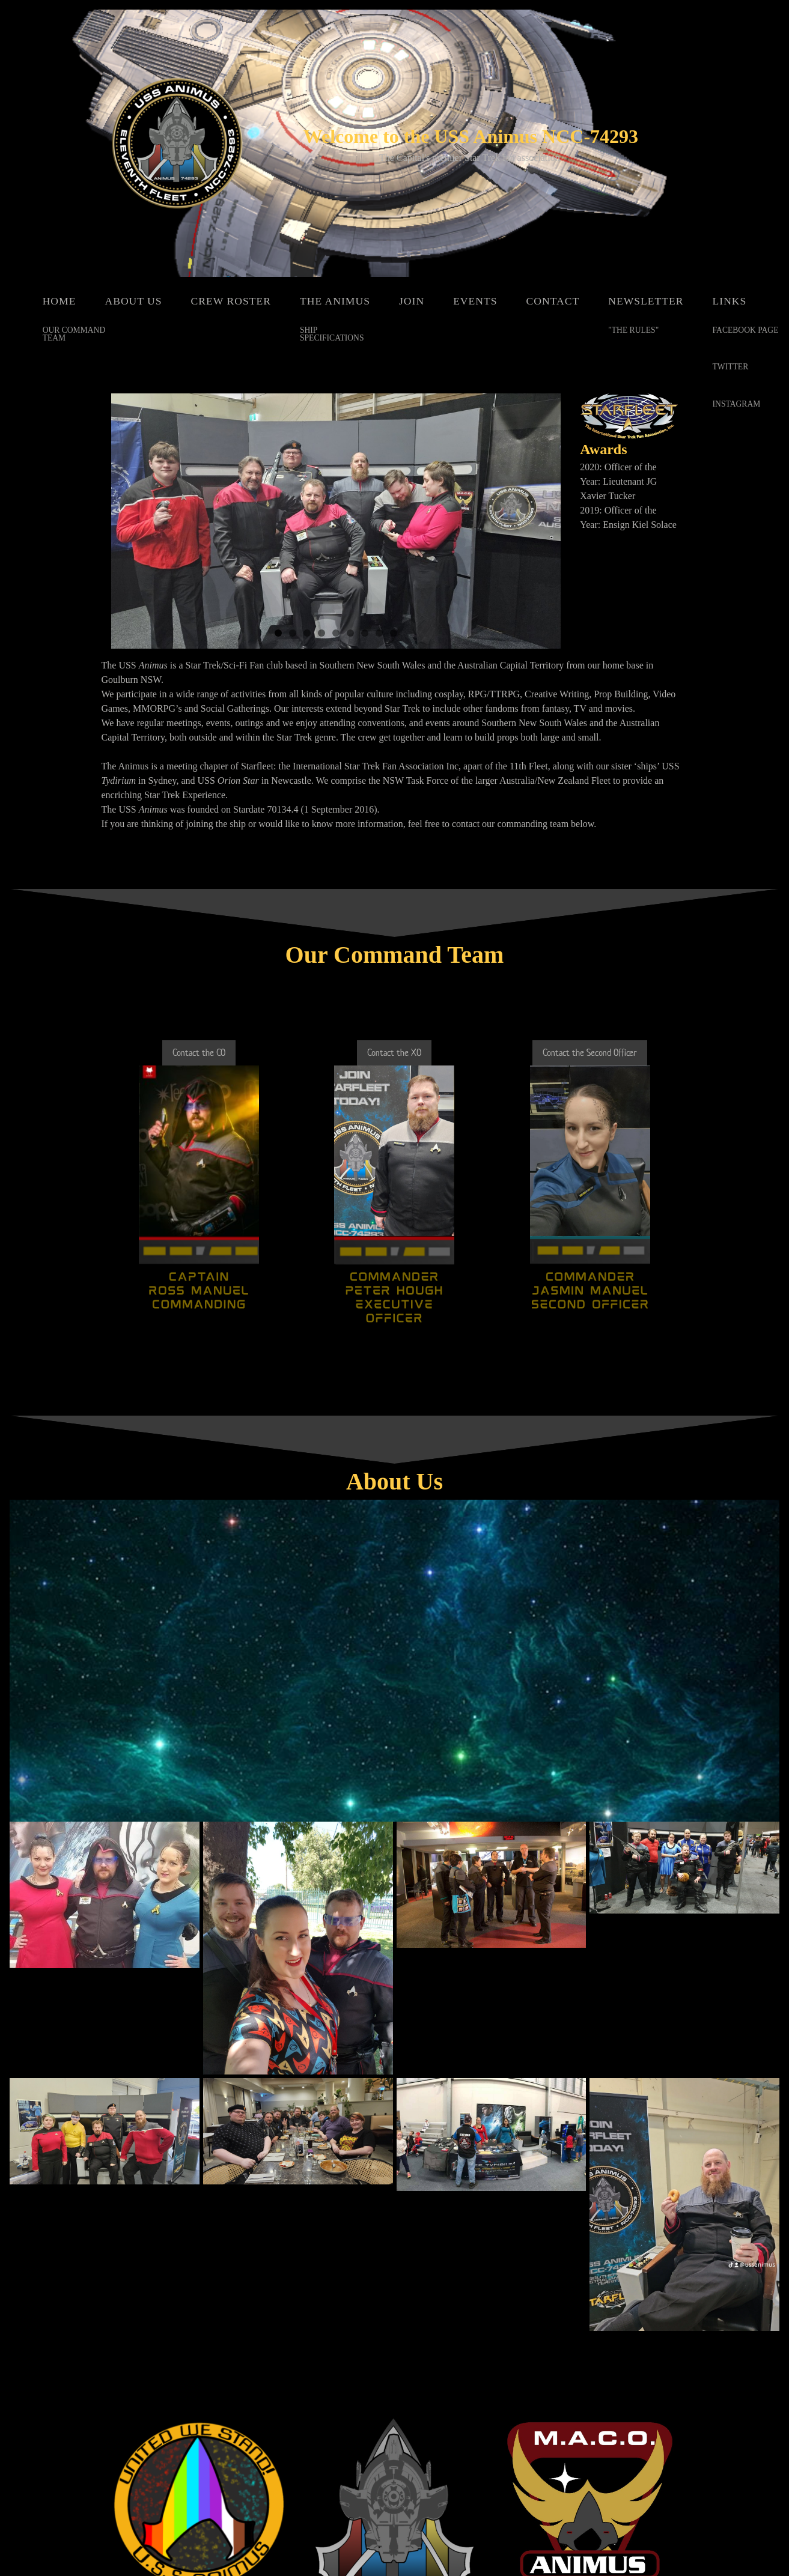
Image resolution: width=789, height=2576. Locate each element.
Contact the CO (198, 1052)
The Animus (335, 301)
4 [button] (321, 633)
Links (730, 301)
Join (411, 301)
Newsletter (645, 301)
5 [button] (336, 633)
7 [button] (364, 633)
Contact (553, 301)
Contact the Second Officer (590, 1052)
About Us (133, 301)
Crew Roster (231, 301)
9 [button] (393, 633)
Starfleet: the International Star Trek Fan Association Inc (349, 766)
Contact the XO (394, 1052)
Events (475, 301)
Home (59, 301)
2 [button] (292, 633)
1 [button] (278, 633)
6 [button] (350, 633)
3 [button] (307, 633)
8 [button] (379, 633)
